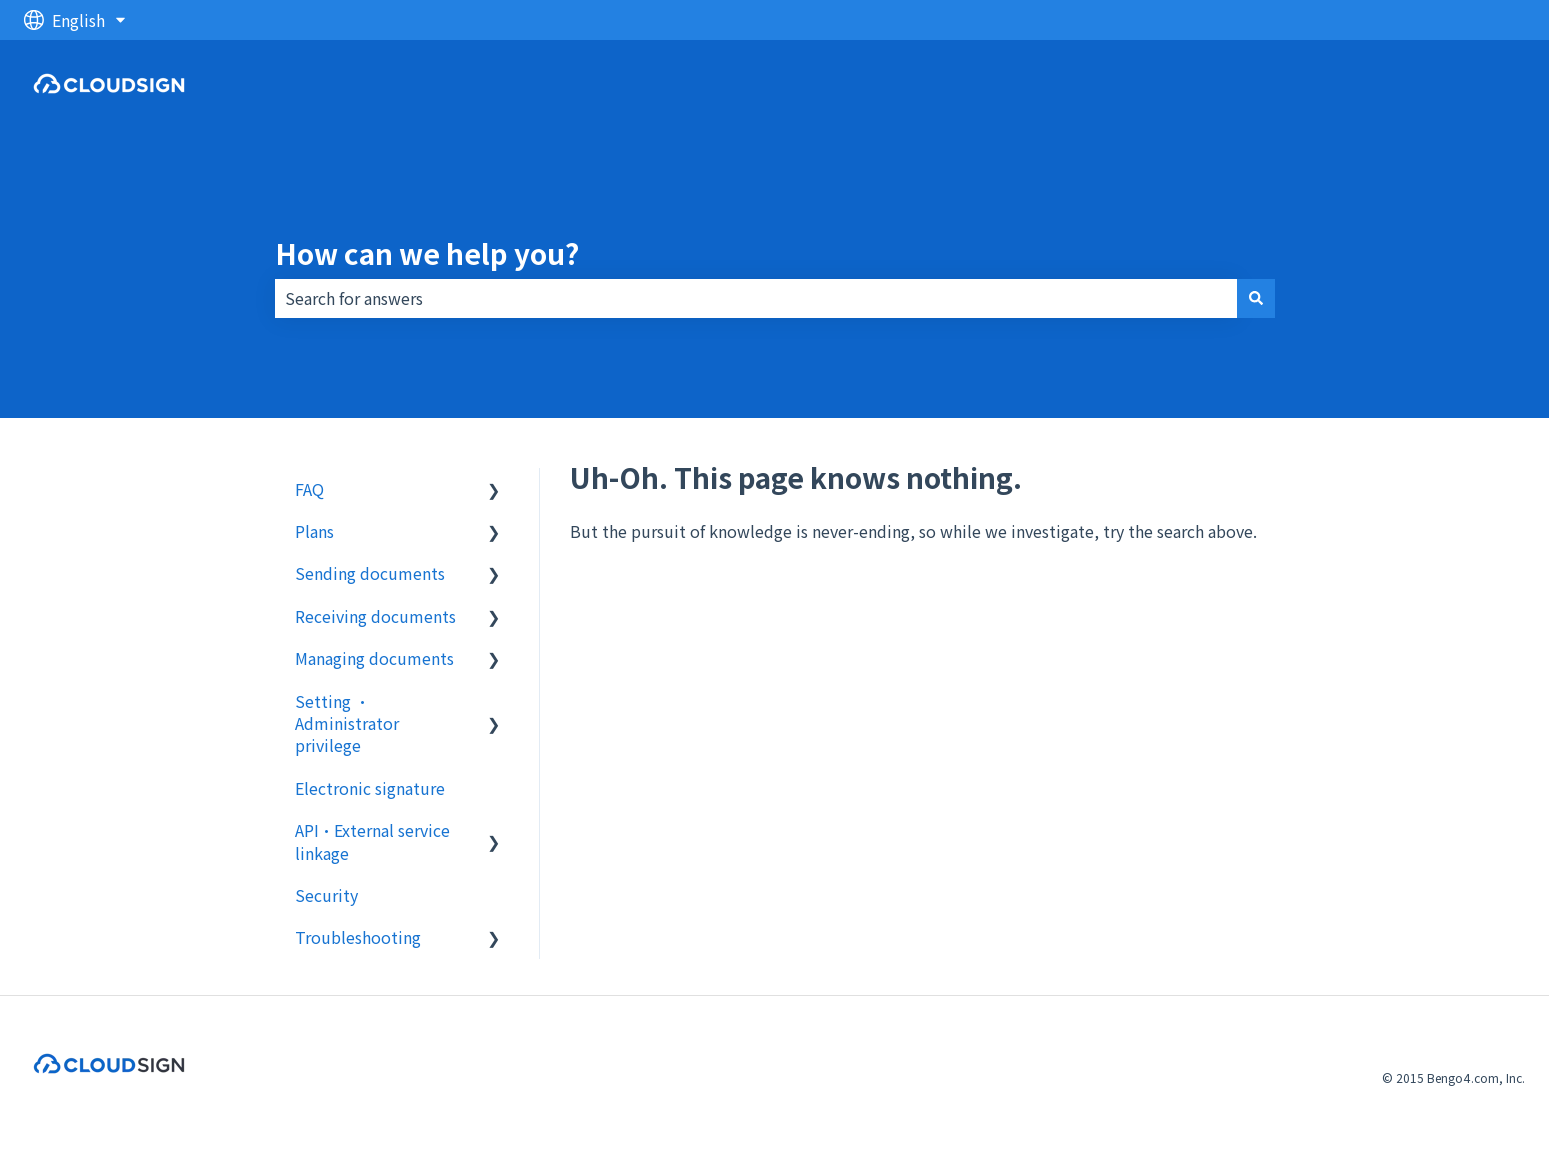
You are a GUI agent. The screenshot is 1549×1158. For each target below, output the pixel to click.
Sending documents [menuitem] (370, 573)
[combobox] (756, 298)
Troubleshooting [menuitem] (358, 937)
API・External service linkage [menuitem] (372, 841)
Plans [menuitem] (314, 531)
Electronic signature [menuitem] (370, 788)
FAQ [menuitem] (309, 489)
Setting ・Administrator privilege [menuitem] (347, 723)
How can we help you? (427, 253)
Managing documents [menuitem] (374, 658)
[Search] (1256, 298)
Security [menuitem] (326, 895)
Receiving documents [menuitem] (375, 616)
